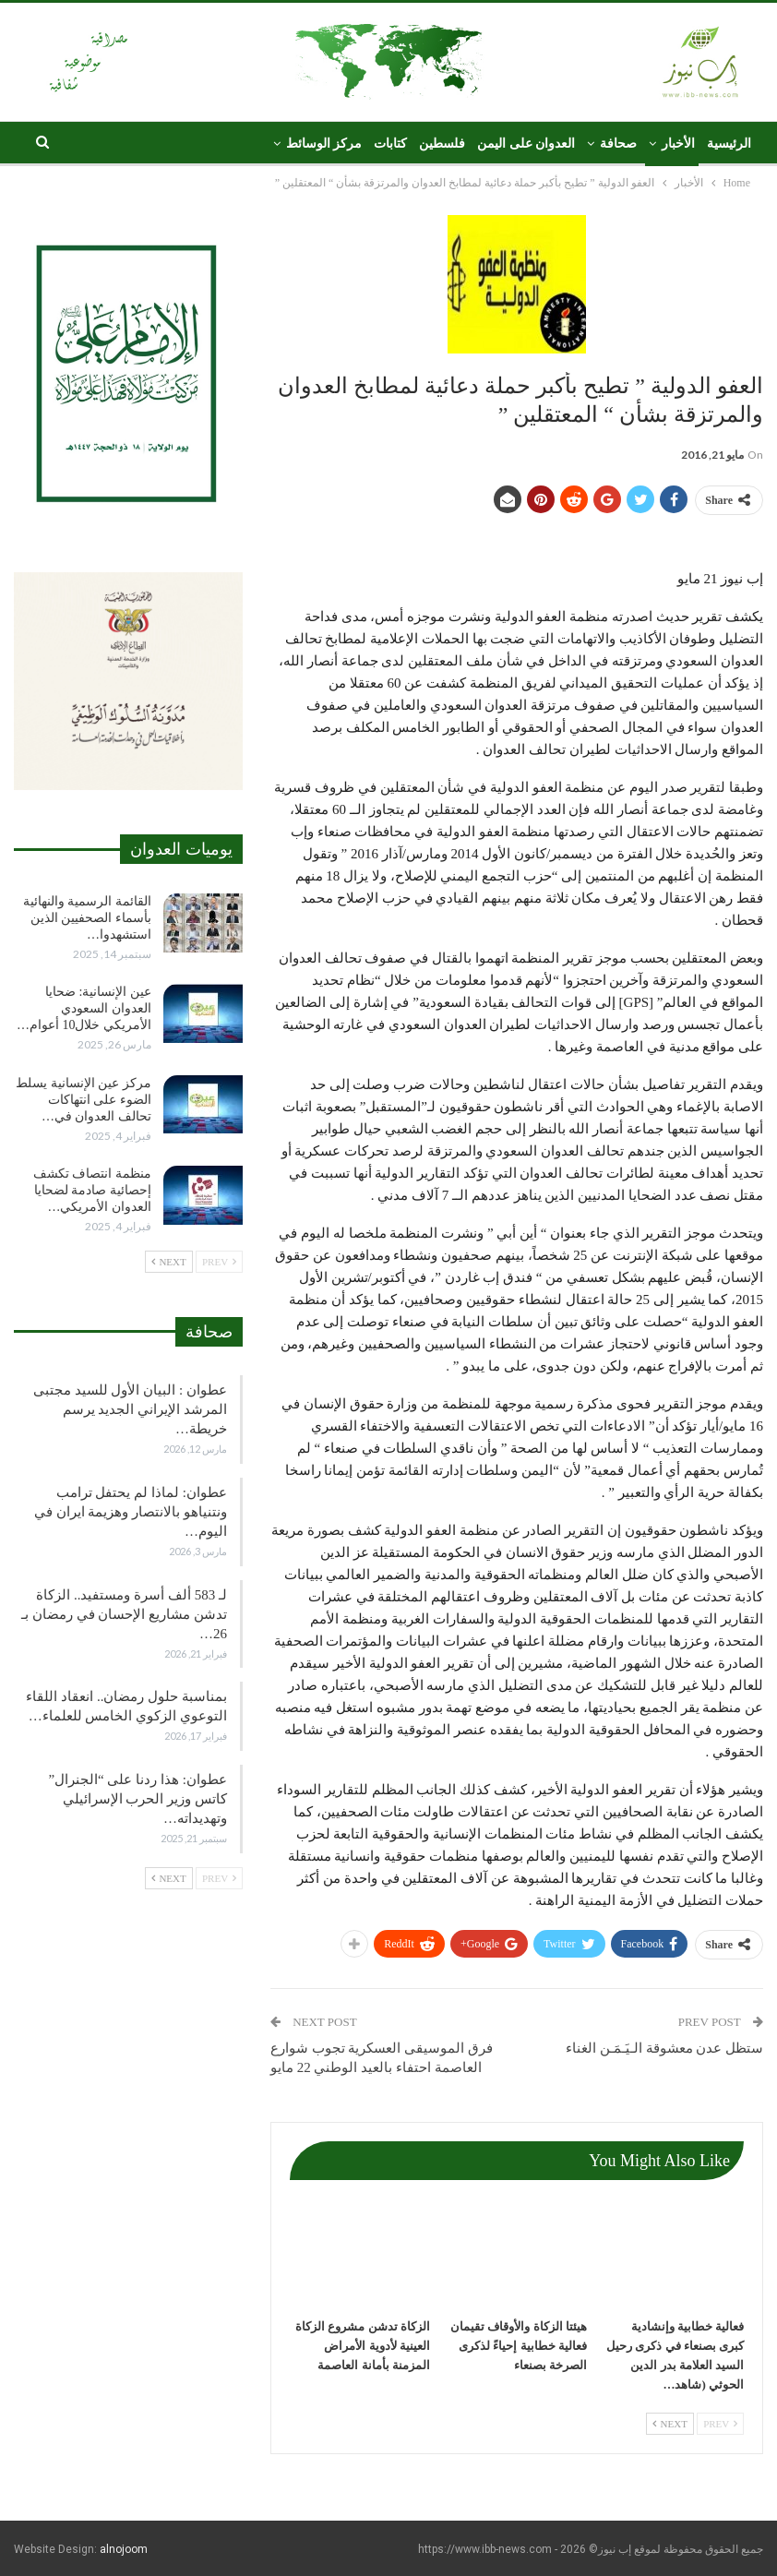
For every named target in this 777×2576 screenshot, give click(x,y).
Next (669, 2423)
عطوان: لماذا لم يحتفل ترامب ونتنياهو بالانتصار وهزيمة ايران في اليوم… (130, 1512)
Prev (720, 2423)
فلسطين (442, 143)
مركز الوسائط (324, 143)
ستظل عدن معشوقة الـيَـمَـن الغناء (664, 2048)
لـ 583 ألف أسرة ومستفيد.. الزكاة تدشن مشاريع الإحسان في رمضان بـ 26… (124, 1614)
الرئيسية (729, 143)
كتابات (390, 143)
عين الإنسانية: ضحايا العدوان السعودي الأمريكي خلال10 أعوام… (84, 1008)
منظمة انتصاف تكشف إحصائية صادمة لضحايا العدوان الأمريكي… (92, 1190)
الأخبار (678, 143)
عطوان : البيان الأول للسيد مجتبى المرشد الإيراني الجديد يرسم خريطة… (130, 1409)
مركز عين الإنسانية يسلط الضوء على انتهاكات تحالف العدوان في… (83, 1099)
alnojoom (124, 2549)
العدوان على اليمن (526, 143)
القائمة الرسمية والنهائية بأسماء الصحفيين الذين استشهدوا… (87, 917)
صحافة (618, 143)
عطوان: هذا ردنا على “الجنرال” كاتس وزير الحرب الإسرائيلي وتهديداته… (137, 1799)
